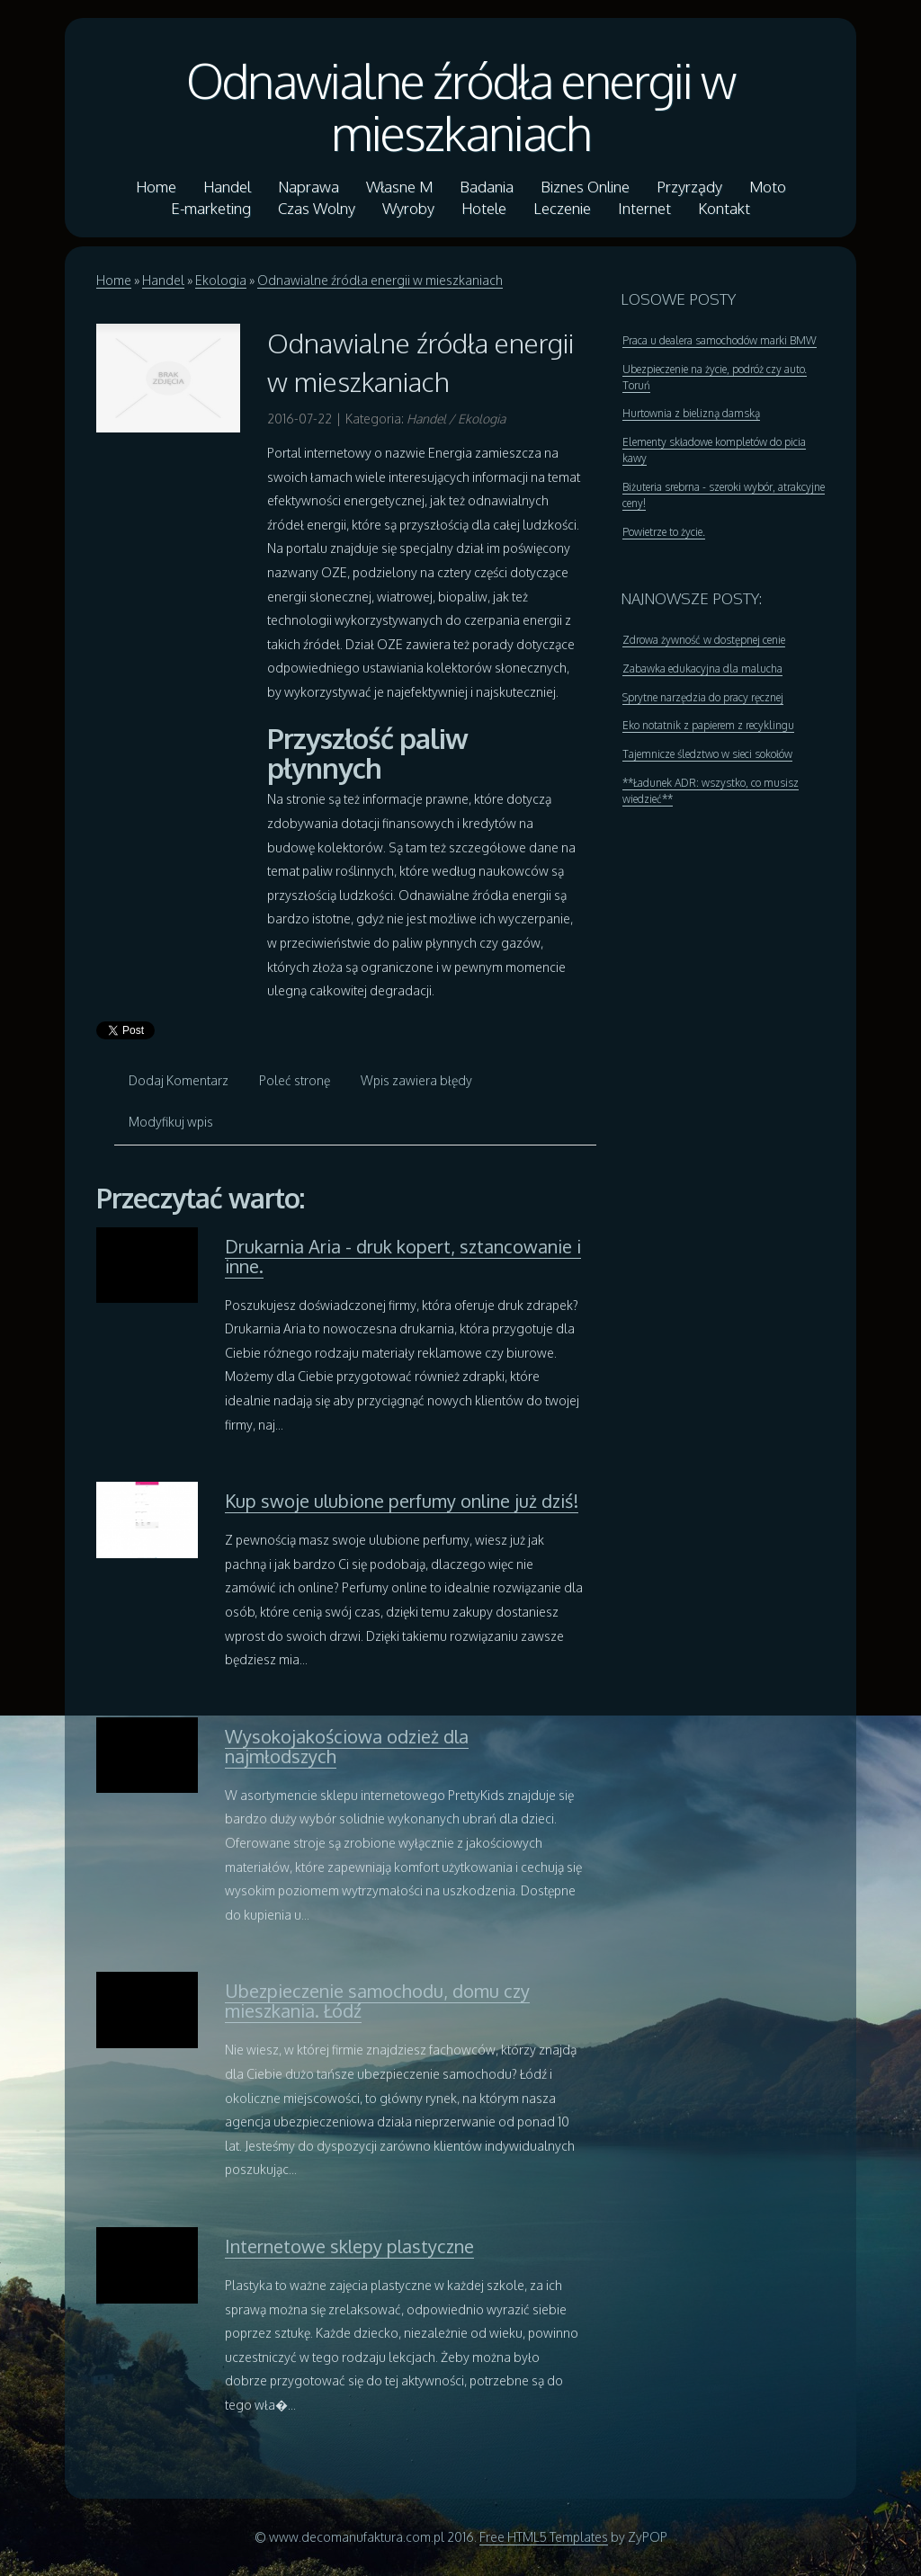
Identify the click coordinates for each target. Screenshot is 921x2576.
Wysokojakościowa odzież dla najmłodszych (347, 1746)
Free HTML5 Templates (543, 2537)
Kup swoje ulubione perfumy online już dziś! (401, 1500)
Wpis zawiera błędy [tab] (416, 1080)
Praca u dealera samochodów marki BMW (719, 340)
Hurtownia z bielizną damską (691, 413)
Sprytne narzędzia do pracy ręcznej (702, 697)
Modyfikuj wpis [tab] (171, 1121)
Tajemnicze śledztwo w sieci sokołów (707, 754)
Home (113, 280)
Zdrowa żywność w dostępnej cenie (703, 639)
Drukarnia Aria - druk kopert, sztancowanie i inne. (403, 1256)
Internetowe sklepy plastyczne (349, 2246)
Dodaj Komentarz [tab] (178, 1080)
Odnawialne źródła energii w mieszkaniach (460, 106)
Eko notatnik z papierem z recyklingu (708, 725)
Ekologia (220, 280)
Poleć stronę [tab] (294, 1080)
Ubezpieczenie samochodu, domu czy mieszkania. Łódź (377, 2000)
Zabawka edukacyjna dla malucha (702, 668)
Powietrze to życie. (663, 532)
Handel (163, 280)
